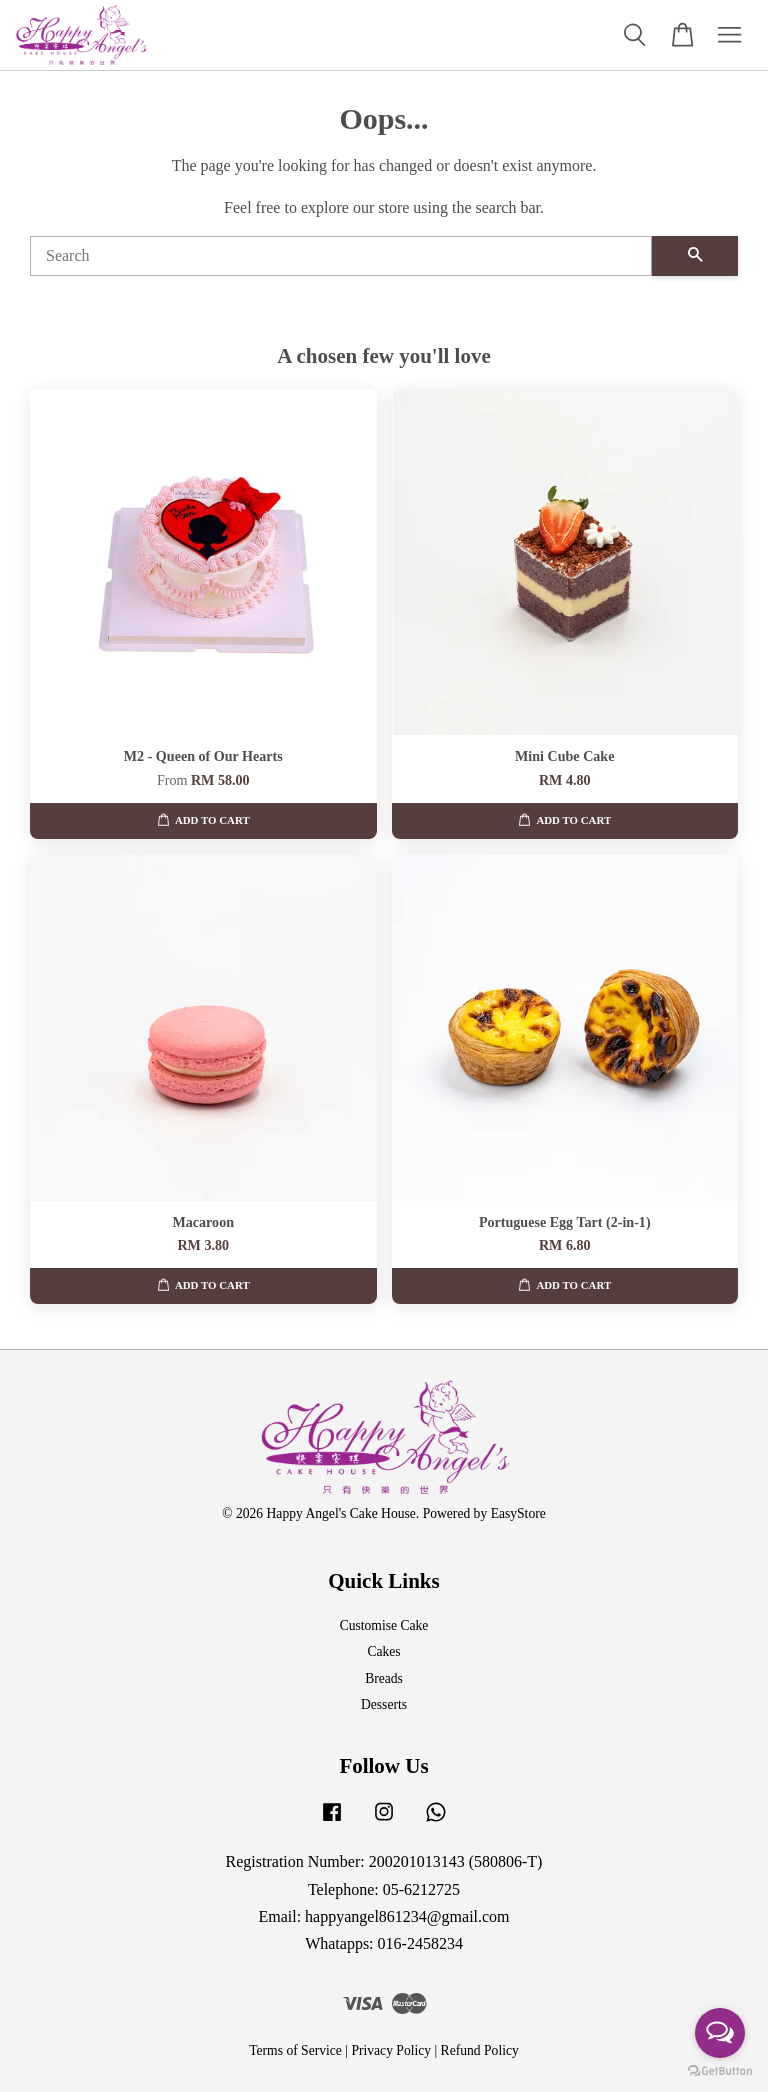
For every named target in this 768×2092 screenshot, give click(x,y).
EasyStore (518, 1513)
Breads (384, 1678)
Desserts (384, 1704)
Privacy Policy (391, 2050)
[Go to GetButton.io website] (720, 2071)
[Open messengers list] (720, 2033)
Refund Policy (480, 2050)
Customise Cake (384, 1625)
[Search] (341, 256)
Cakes (383, 1651)
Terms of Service (295, 2050)
